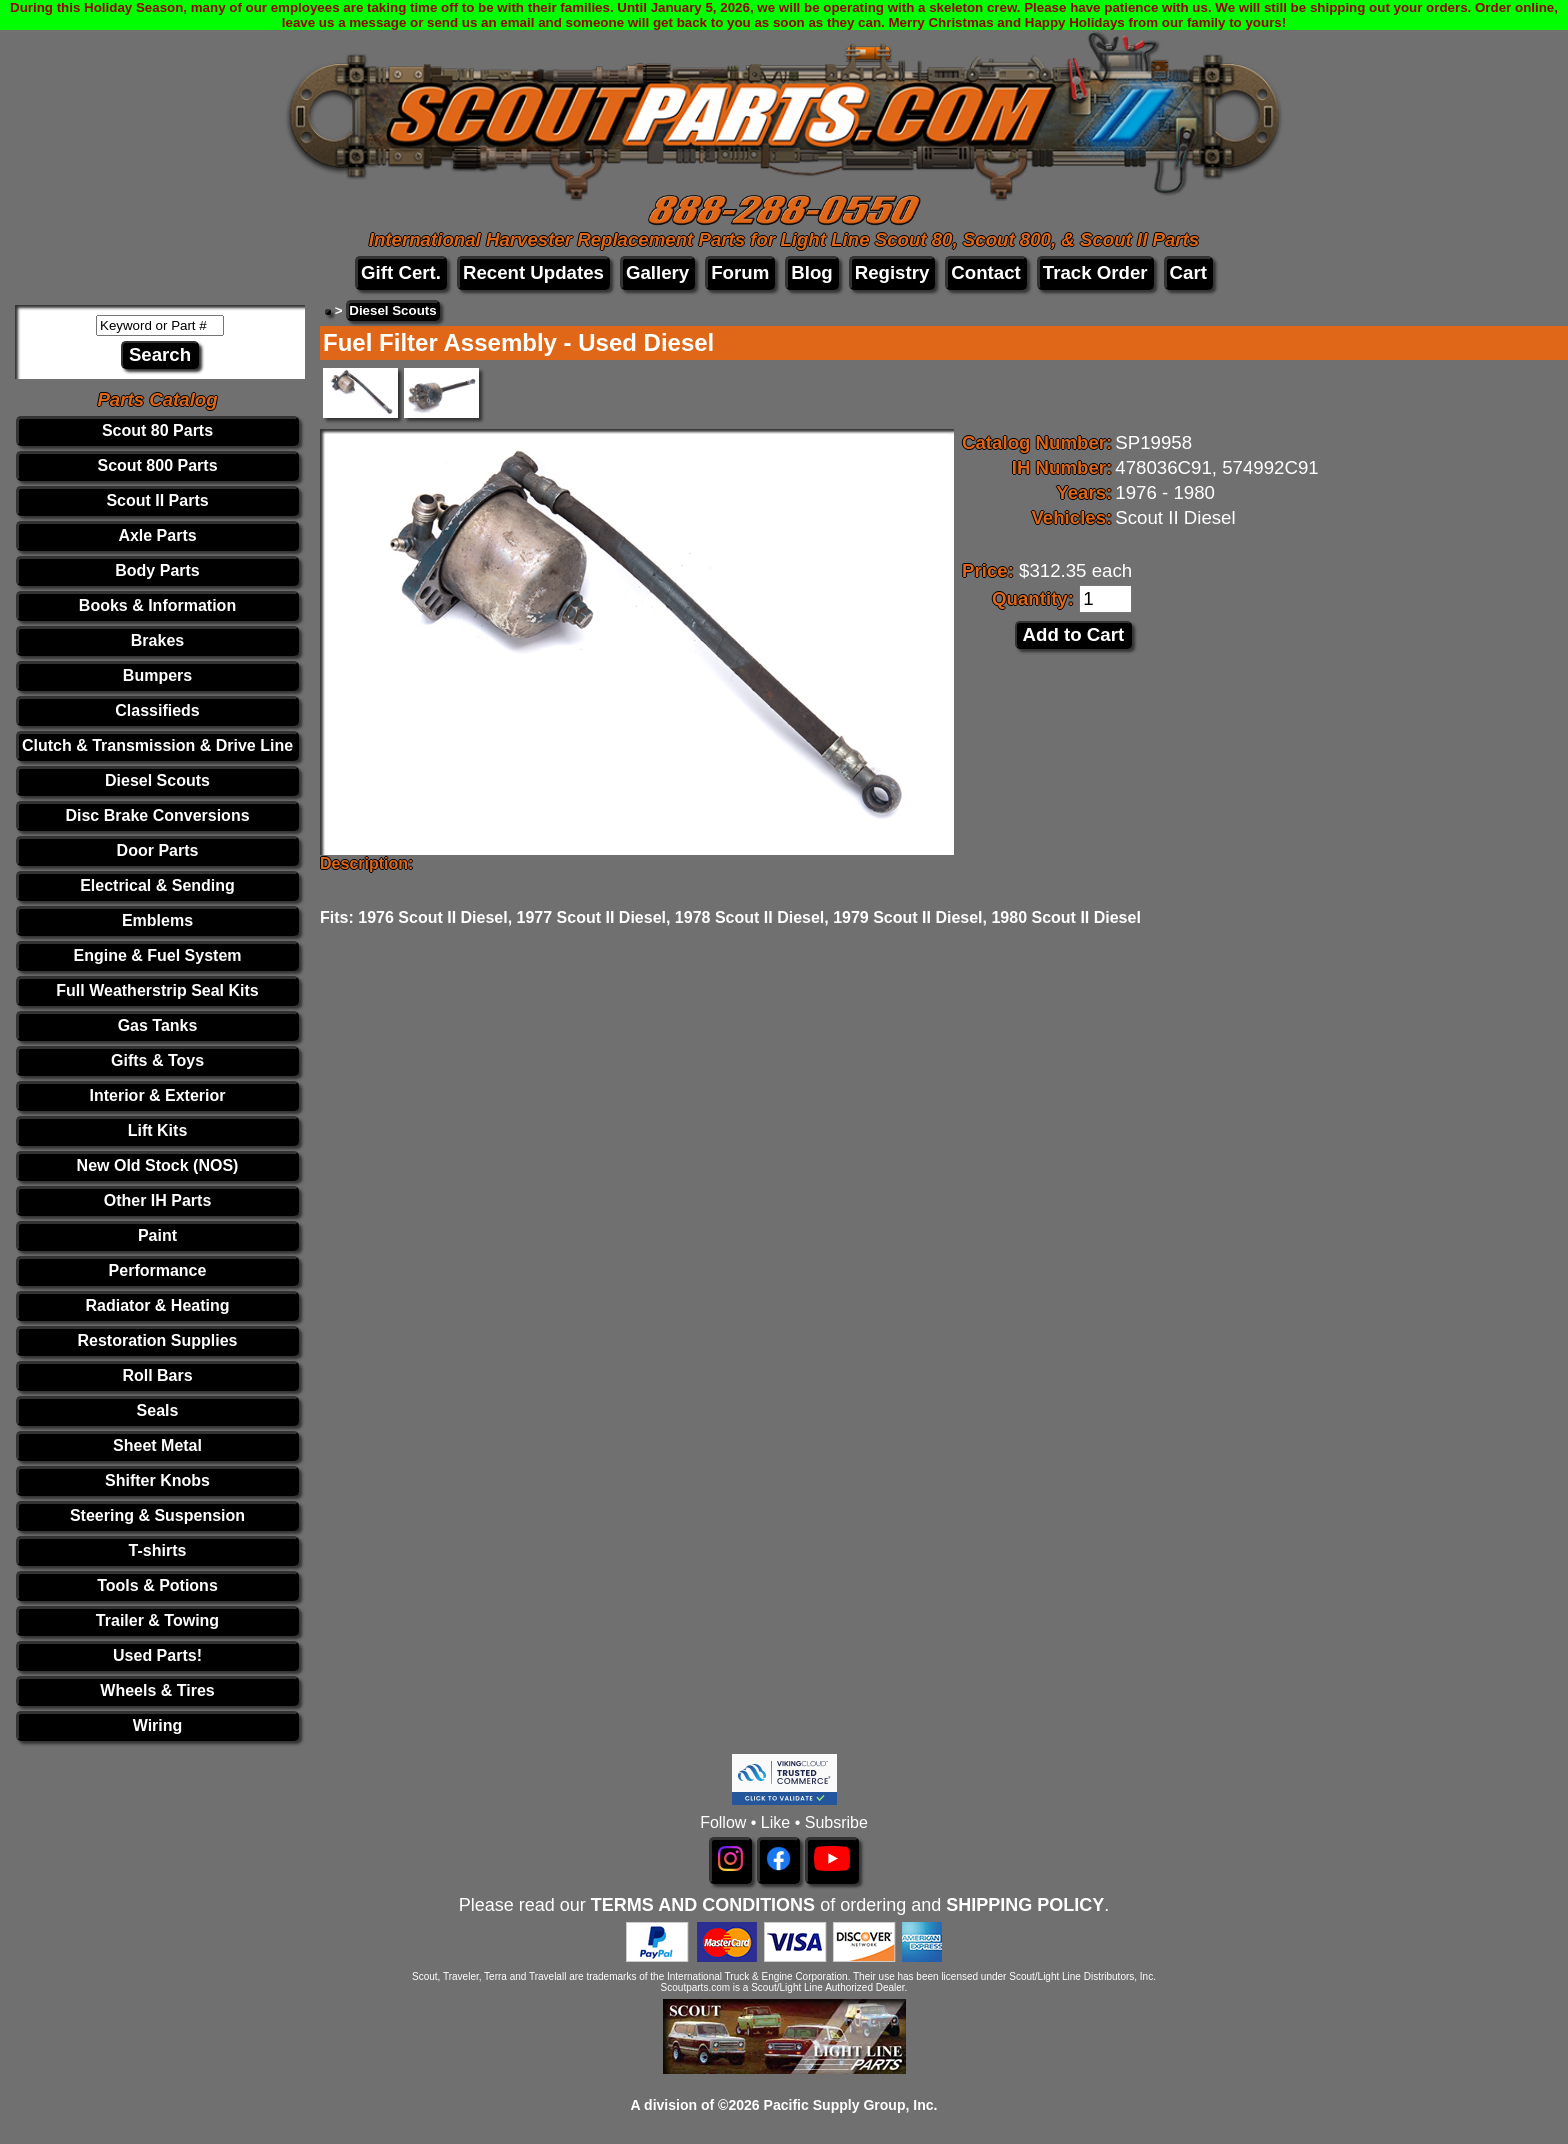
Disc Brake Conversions (157, 815)
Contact (985, 272)
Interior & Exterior (157, 1095)
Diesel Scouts (157, 780)
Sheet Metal (157, 1445)
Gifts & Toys (157, 1060)
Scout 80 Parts (157, 430)
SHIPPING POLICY (1025, 1905)
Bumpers (157, 675)
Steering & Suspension (157, 1515)
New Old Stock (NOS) (158, 1165)
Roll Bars (157, 1375)
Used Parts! (157, 1655)
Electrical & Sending (157, 885)
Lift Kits (158, 1130)
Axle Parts (157, 535)
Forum (740, 272)
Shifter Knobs (157, 1480)
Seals (158, 1410)
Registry (892, 272)
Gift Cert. (401, 272)
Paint (157, 1235)
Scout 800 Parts (157, 465)
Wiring (158, 1725)
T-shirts (158, 1550)
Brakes (157, 640)
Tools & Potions (157, 1585)
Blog (811, 272)
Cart (1188, 272)
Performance (158, 1270)
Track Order (1095, 272)
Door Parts (158, 850)
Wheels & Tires (157, 1690)
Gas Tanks (158, 1025)
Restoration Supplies (157, 1340)
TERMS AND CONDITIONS (703, 1905)
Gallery (657, 272)
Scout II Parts (157, 500)
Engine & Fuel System (157, 955)
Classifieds (157, 710)
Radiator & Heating (158, 1305)
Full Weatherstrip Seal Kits (157, 990)
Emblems (157, 920)
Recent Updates (533, 272)
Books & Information (157, 605)
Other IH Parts (158, 1200)
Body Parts (157, 570)
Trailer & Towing (157, 1620)
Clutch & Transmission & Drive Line (157, 745)
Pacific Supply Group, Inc (849, 2105)
